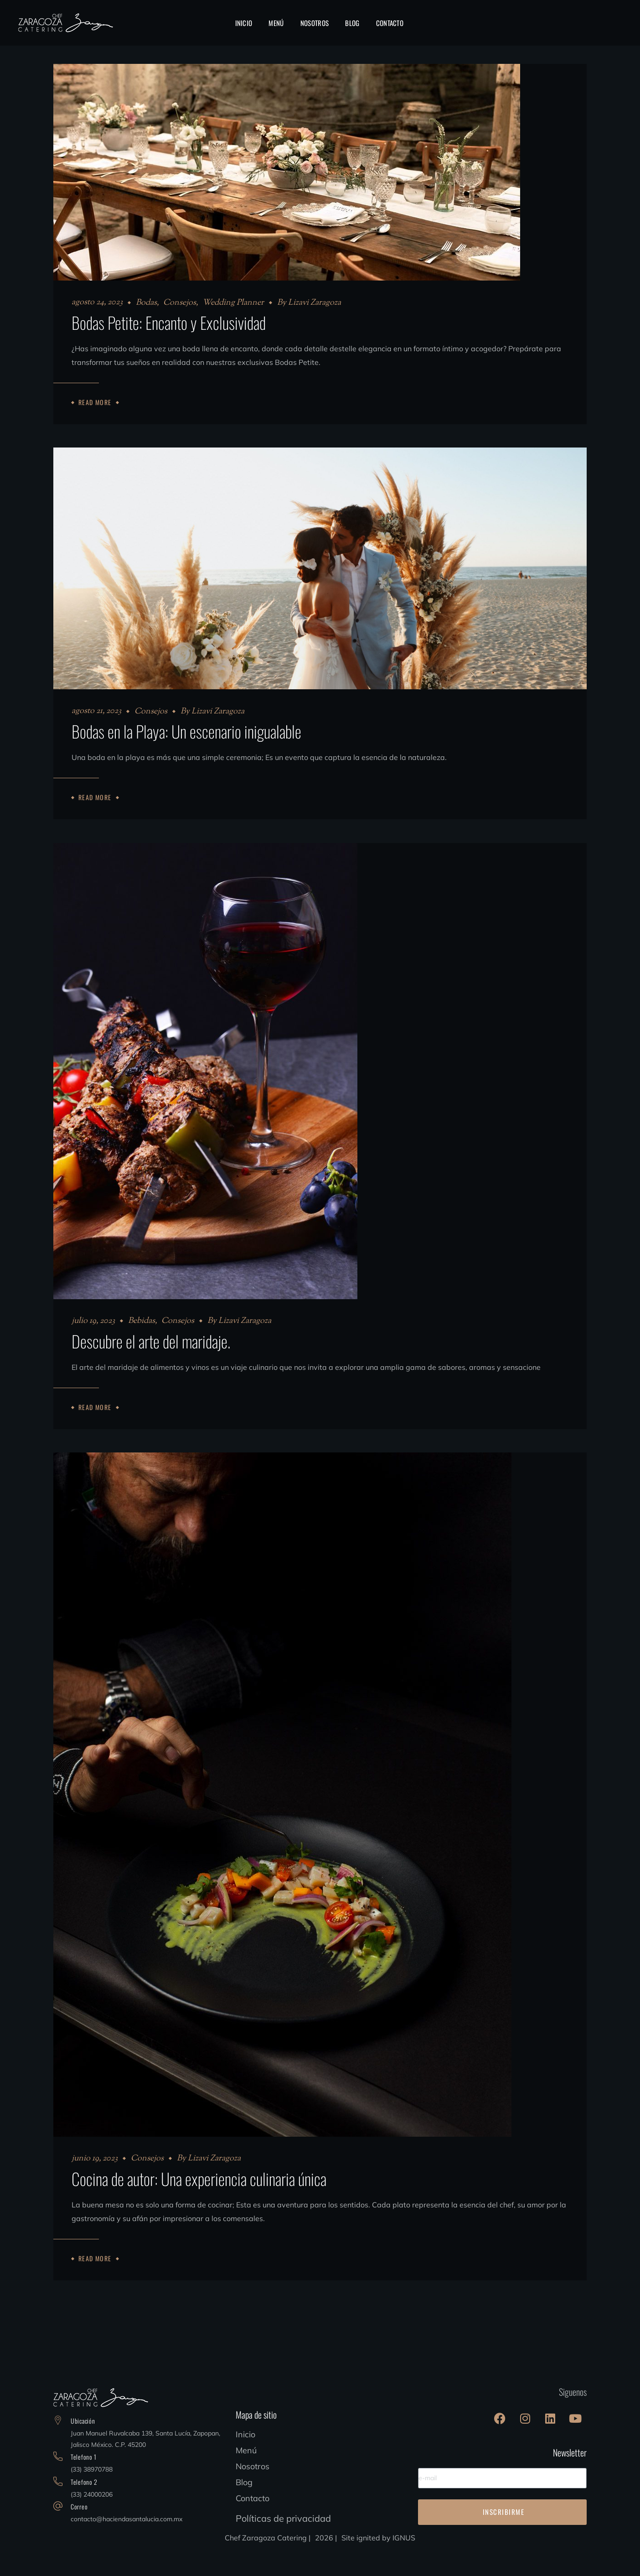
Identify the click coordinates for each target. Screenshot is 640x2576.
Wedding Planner (233, 303)
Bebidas (141, 1338)
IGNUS (403, 2563)
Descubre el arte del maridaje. (151, 1358)
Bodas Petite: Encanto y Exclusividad (169, 322)
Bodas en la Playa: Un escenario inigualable (186, 740)
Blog (244, 2508)
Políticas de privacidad (283, 2544)
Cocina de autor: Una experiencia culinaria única (199, 2204)
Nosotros (252, 2492)
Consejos (179, 303)
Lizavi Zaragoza (314, 303)
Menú (246, 2476)
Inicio (245, 2460)
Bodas (146, 303)
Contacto (252, 2524)
